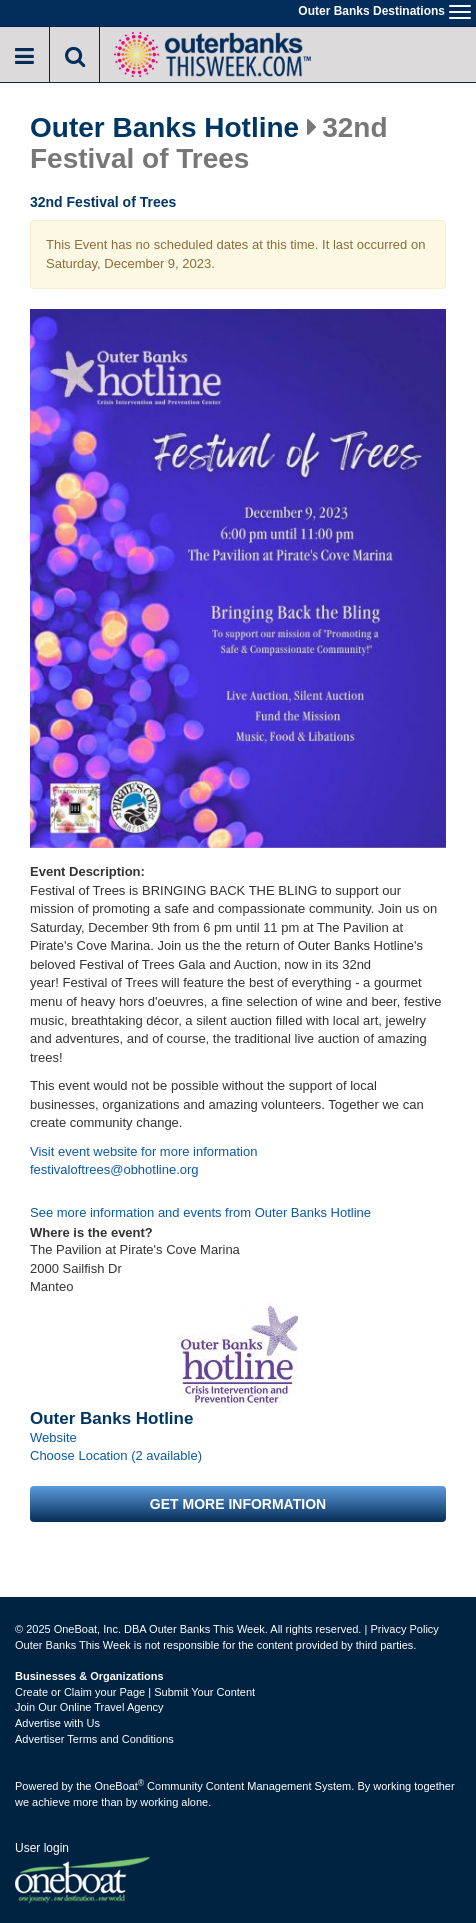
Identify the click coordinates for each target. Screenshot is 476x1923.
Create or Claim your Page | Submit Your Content (135, 1692)
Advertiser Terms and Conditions (94, 1739)
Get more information (238, 1504)
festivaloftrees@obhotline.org (114, 1169)
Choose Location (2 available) (116, 1455)
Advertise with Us (57, 1723)
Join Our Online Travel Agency (89, 1707)
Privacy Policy (404, 1629)
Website (53, 1437)
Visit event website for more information (143, 1151)
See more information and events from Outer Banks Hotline (200, 1212)
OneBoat (120, 1786)
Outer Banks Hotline (164, 128)
